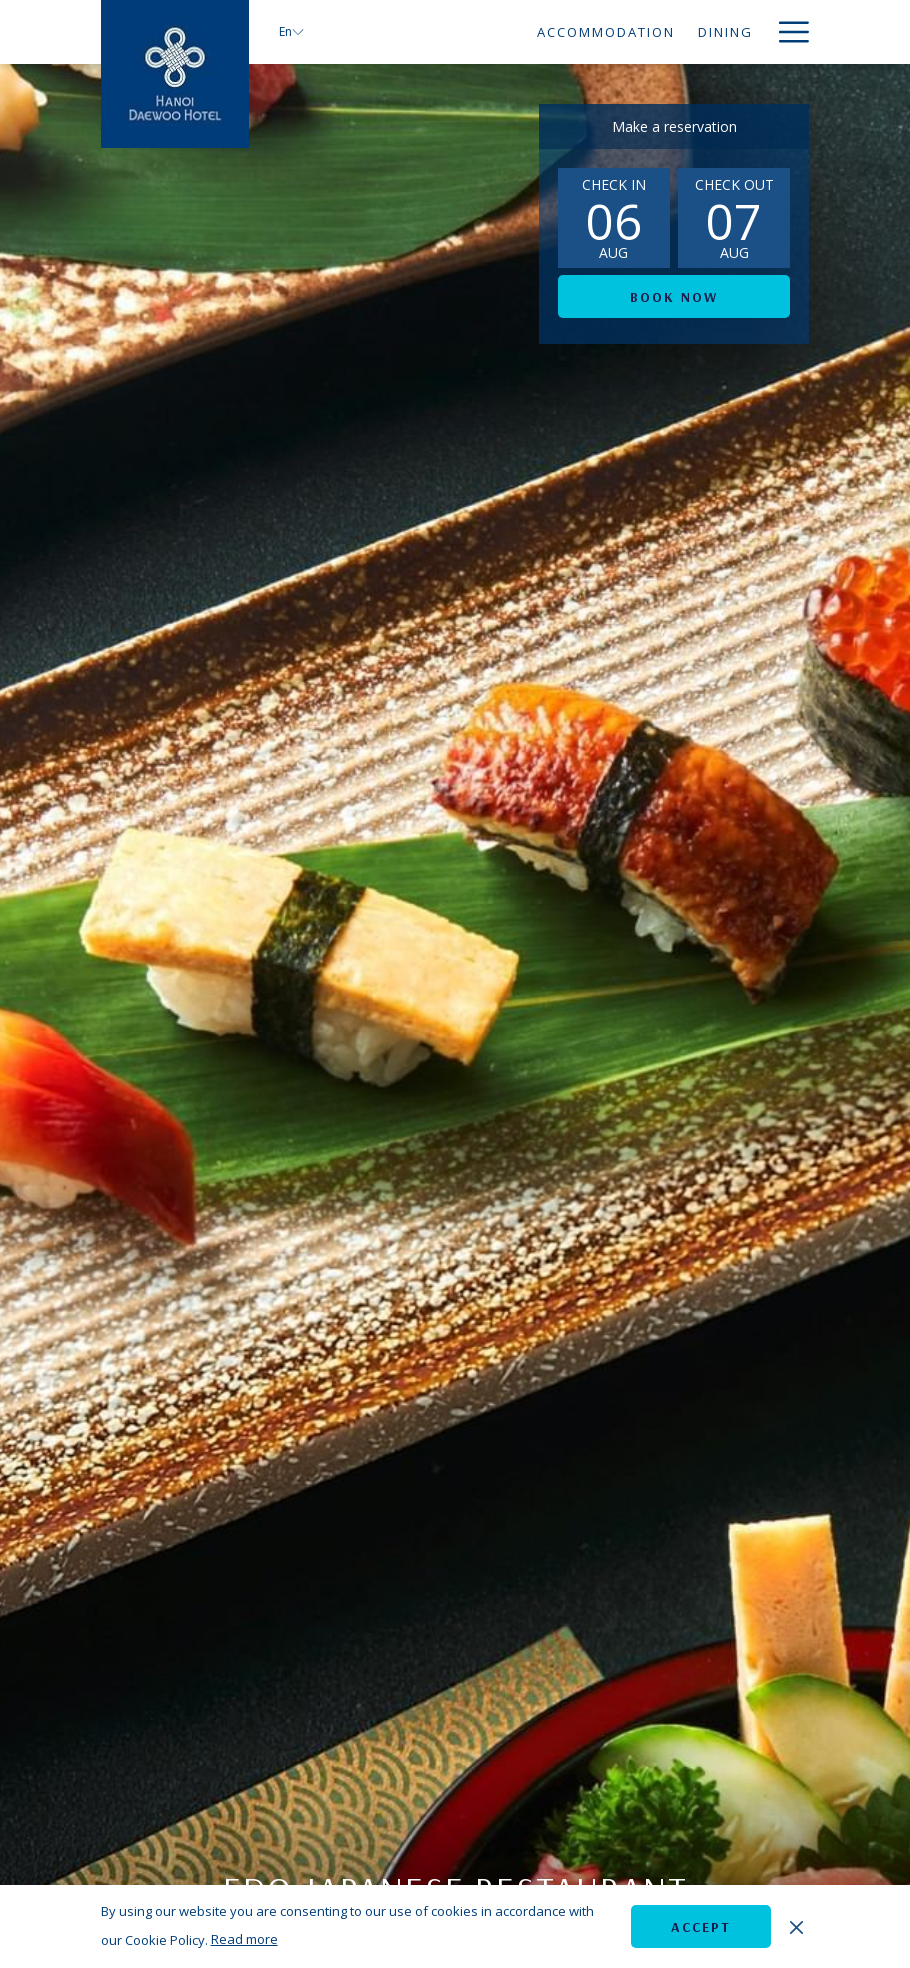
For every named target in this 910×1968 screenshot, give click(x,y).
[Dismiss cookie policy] (796, 1926)
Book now (674, 297)
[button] (614, 218)
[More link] (786, 32)
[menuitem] (426, 32)
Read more (244, 1939)
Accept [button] (701, 1927)
